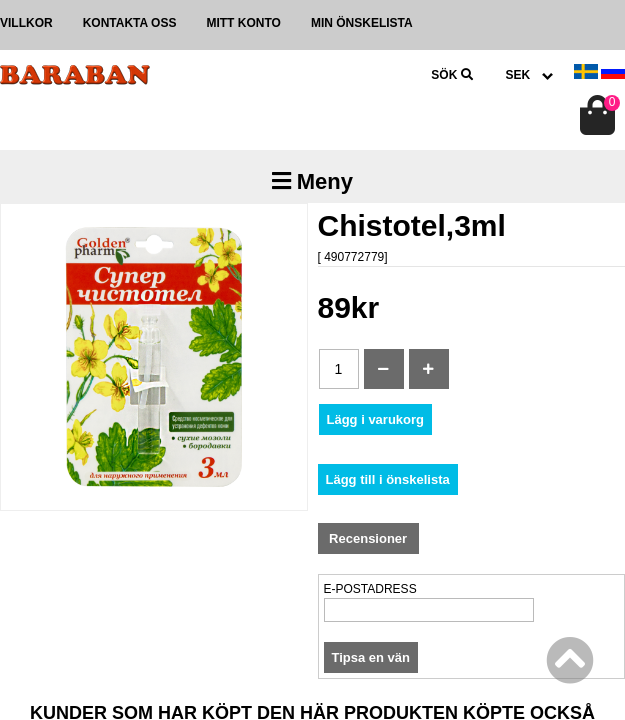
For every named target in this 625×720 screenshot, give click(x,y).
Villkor (26, 23)
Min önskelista (362, 23)
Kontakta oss (130, 23)
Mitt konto (243, 23)
